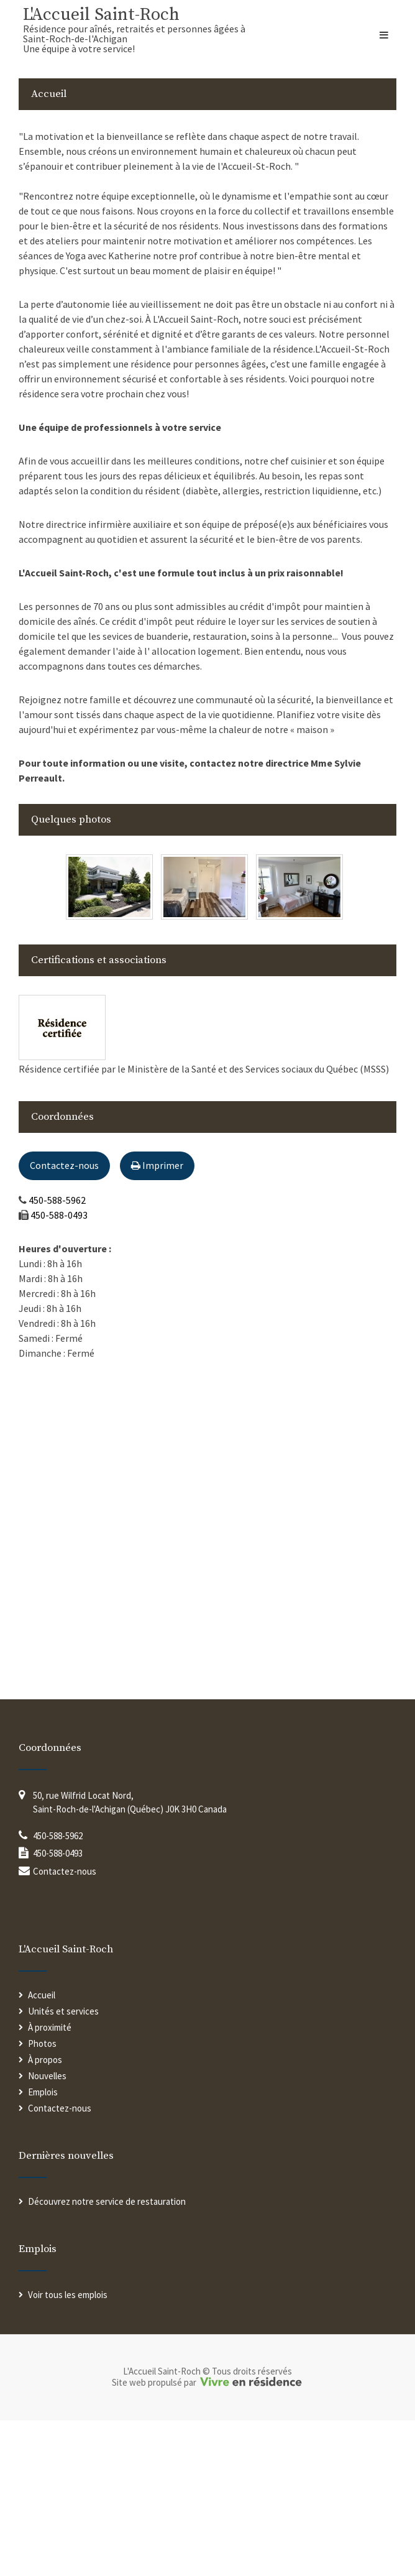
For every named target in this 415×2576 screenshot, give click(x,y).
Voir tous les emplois (67, 2295)
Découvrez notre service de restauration (107, 2201)
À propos (45, 2060)
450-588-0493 (59, 1215)
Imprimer (157, 1165)
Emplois (43, 2092)
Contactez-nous (64, 1165)
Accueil (41, 1995)
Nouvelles (47, 2076)
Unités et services (63, 2011)
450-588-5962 (57, 1200)
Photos (42, 2043)
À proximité (49, 2027)
